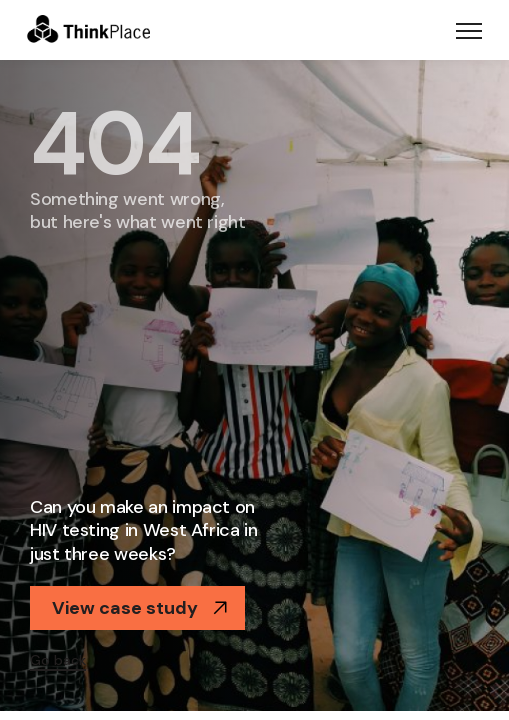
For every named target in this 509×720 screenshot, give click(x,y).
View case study (140, 608)
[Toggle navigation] (469, 30)
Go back (58, 660)
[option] (254, 385)
